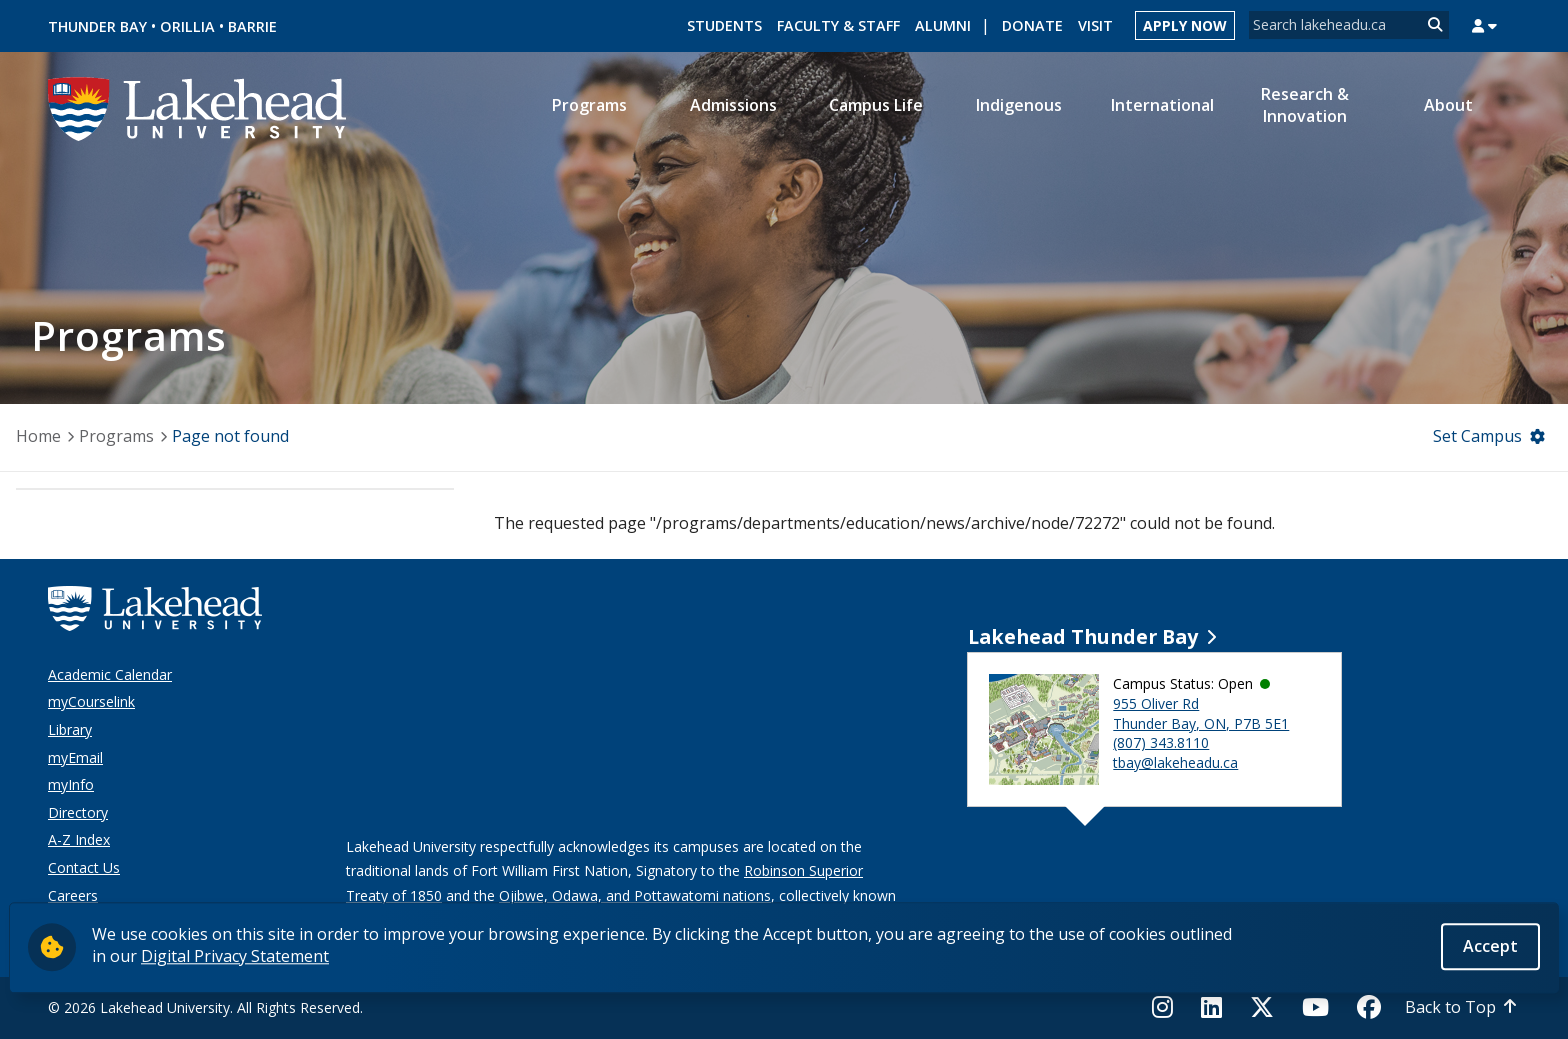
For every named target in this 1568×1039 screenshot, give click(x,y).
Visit (1095, 25)
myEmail (75, 757)
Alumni (943, 25)
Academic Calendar (110, 674)
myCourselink (91, 701)
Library (70, 729)
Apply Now (1185, 25)
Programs (116, 436)
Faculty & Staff (838, 25)
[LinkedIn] (1211, 1007)
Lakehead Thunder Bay (1083, 636)
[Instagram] (1168, 1007)
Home (38, 436)
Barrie (252, 26)
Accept (1490, 947)
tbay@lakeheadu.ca (1175, 762)
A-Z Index (79, 839)
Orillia (187, 26)
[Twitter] (1262, 1007)
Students (724, 25)
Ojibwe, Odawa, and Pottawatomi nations (635, 895)
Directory (78, 812)
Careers (73, 895)
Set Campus (1477, 436)
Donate (1032, 25)
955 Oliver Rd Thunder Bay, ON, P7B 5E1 (1201, 713)
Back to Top (1450, 1007)
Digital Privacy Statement (235, 957)
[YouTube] (1315, 1007)
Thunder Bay (97, 26)
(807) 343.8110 (1161, 742)
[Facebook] (1369, 1007)
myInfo (71, 784)
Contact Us (84, 867)
